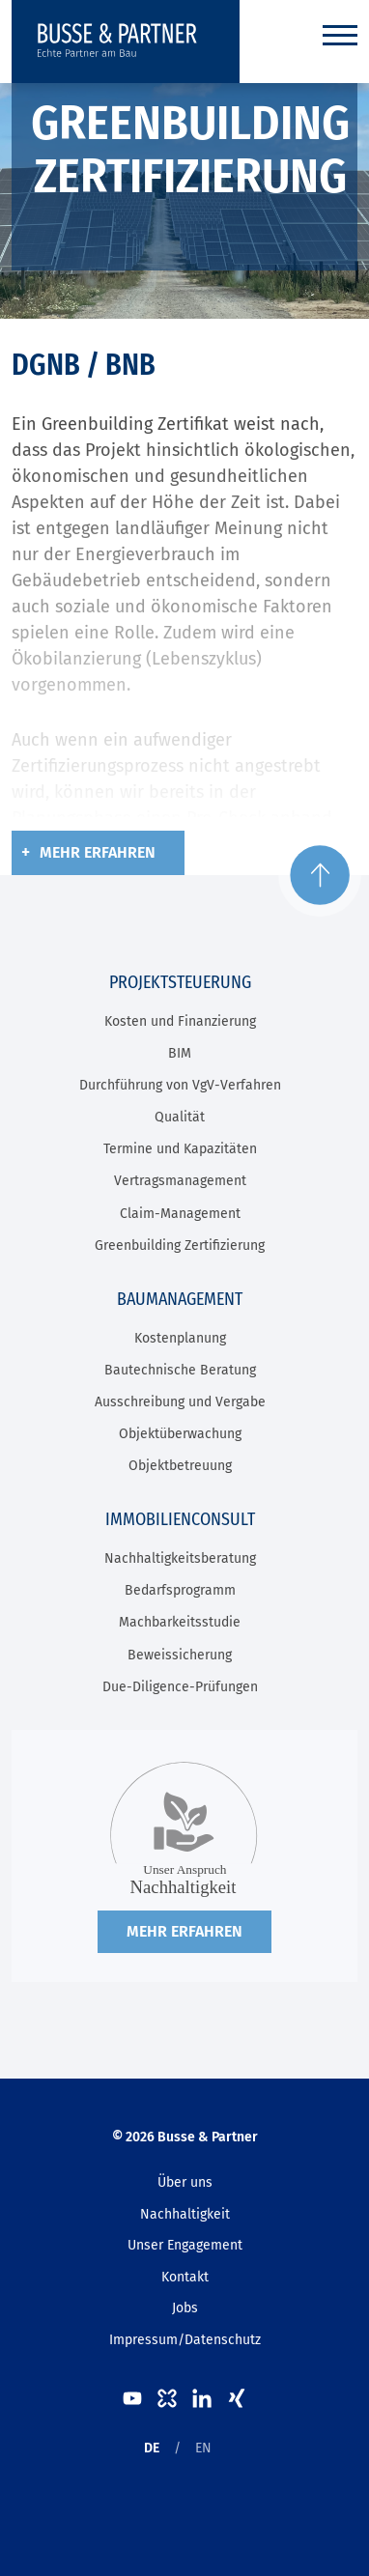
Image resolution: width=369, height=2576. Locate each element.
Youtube (132, 2398)
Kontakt (185, 2277)
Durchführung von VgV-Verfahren (180, 1085)
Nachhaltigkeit (185, 2214)
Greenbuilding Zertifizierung (180, 1245)
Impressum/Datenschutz (185, 2340)
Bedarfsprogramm (180, 1590)
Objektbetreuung (180, 1466)
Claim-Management (180, 1213)
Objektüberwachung (180, 1434)
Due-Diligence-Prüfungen (180, 1687)
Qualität (180, 1117)
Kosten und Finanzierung (180, 1021)
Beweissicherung (180, 1655)
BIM (179, 1053)
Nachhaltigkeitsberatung (180, 1558)
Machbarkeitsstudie (180, 1622)
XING (236, 2398)
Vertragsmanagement (180, 1181)
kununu (167, 2398)
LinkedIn (202, 2398)
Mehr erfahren (98, 852)
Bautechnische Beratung (180, 1370)
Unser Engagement (185, 2245)
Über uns (185, 2182)
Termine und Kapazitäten (180, 1149)
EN (203, 2448)
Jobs (185, 2308)
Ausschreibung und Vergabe (180, 1402)
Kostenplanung (180, 1338)
